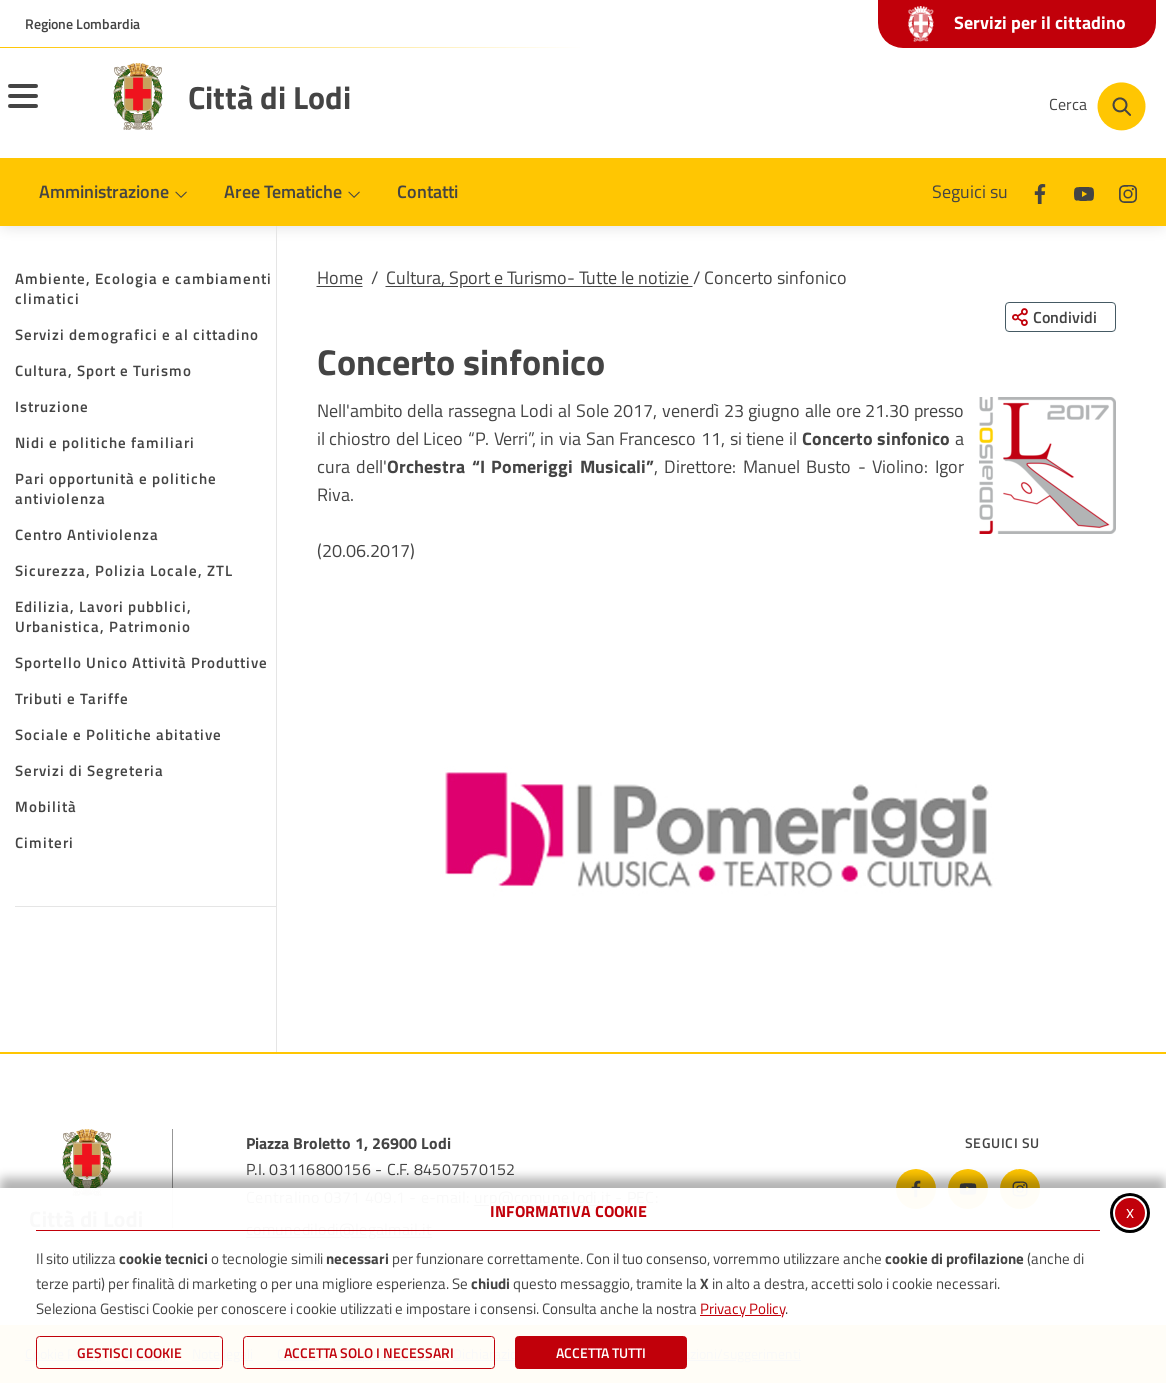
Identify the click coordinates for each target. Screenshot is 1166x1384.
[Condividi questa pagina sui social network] (1060, 317)
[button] (1047, 465)
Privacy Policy (742, 1308)
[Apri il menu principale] (48, 109)
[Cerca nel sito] (1097, 106)
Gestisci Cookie (129, 1352)
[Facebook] (1040, 191)
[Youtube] (1084, 191)
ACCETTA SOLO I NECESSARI (369, 1352)
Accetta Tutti (601, 1352)
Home (340, 277)
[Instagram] (1128, 191)
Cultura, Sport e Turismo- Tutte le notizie (539, 277)
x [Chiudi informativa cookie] (1130, 1211)
